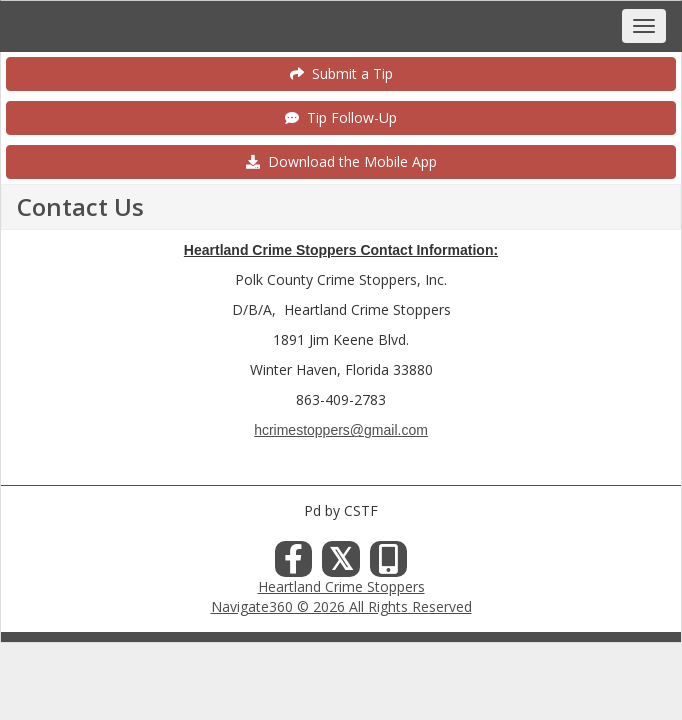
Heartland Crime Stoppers (341, 586)
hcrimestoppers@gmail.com (341, 430)
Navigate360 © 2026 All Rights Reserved (341, 606)
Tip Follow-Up (341, 117)
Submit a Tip (341, 73)
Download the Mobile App (341, 161)
